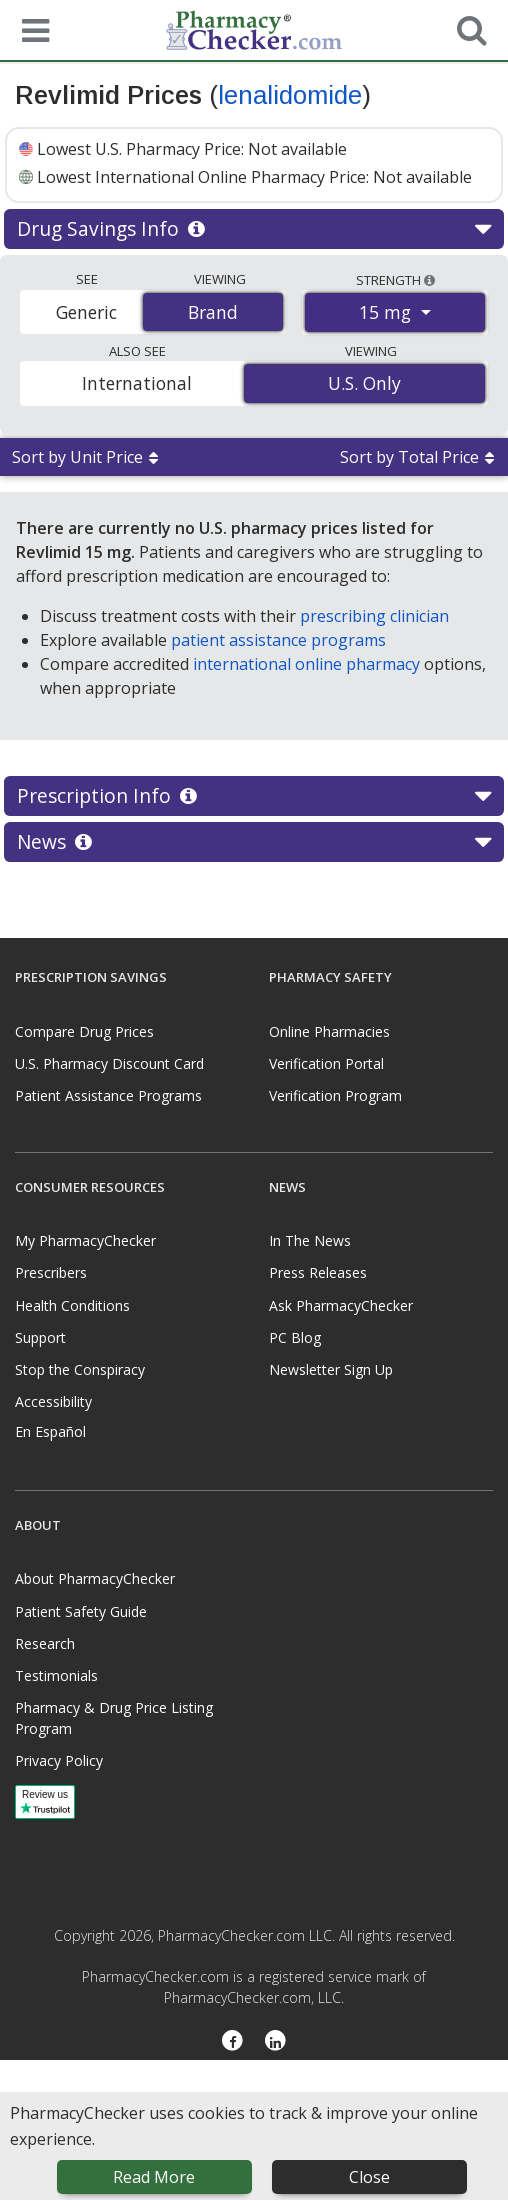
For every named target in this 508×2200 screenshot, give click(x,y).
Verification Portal (326, 1063)
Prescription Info (254, 796)
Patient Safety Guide (81, 1611)
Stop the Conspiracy (80, 1369)
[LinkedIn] (275, 2042)
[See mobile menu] (31, 29)
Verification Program (335, 1095)
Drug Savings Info (254, 229)
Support (40, 1337)
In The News (310, 1240)
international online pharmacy (306, 664)
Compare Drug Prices (84, 1031)
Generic (86, 312)
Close (369, 2177)
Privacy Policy (59, 1760)
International (137, 383)
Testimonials (56, 1675)
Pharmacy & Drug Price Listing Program (114, 1718)
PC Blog (295, 1337)
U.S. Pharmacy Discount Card (109, 1063)
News (254, 842)
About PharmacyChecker (95, 1578)
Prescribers (51, 1272)
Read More (154, 2177)
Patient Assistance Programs (108, 1095)
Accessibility (53, 1401)
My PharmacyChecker (85, 1240)
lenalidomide (290, 95)
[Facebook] (232, 2042)
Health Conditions (72, 1305)
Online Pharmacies (329, 1031)
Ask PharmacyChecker (341, 1305)
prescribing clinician (374, 616)
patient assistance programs (278, 640)
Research (45, 1643)
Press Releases (318, 1272)
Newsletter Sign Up (331, 1369)
